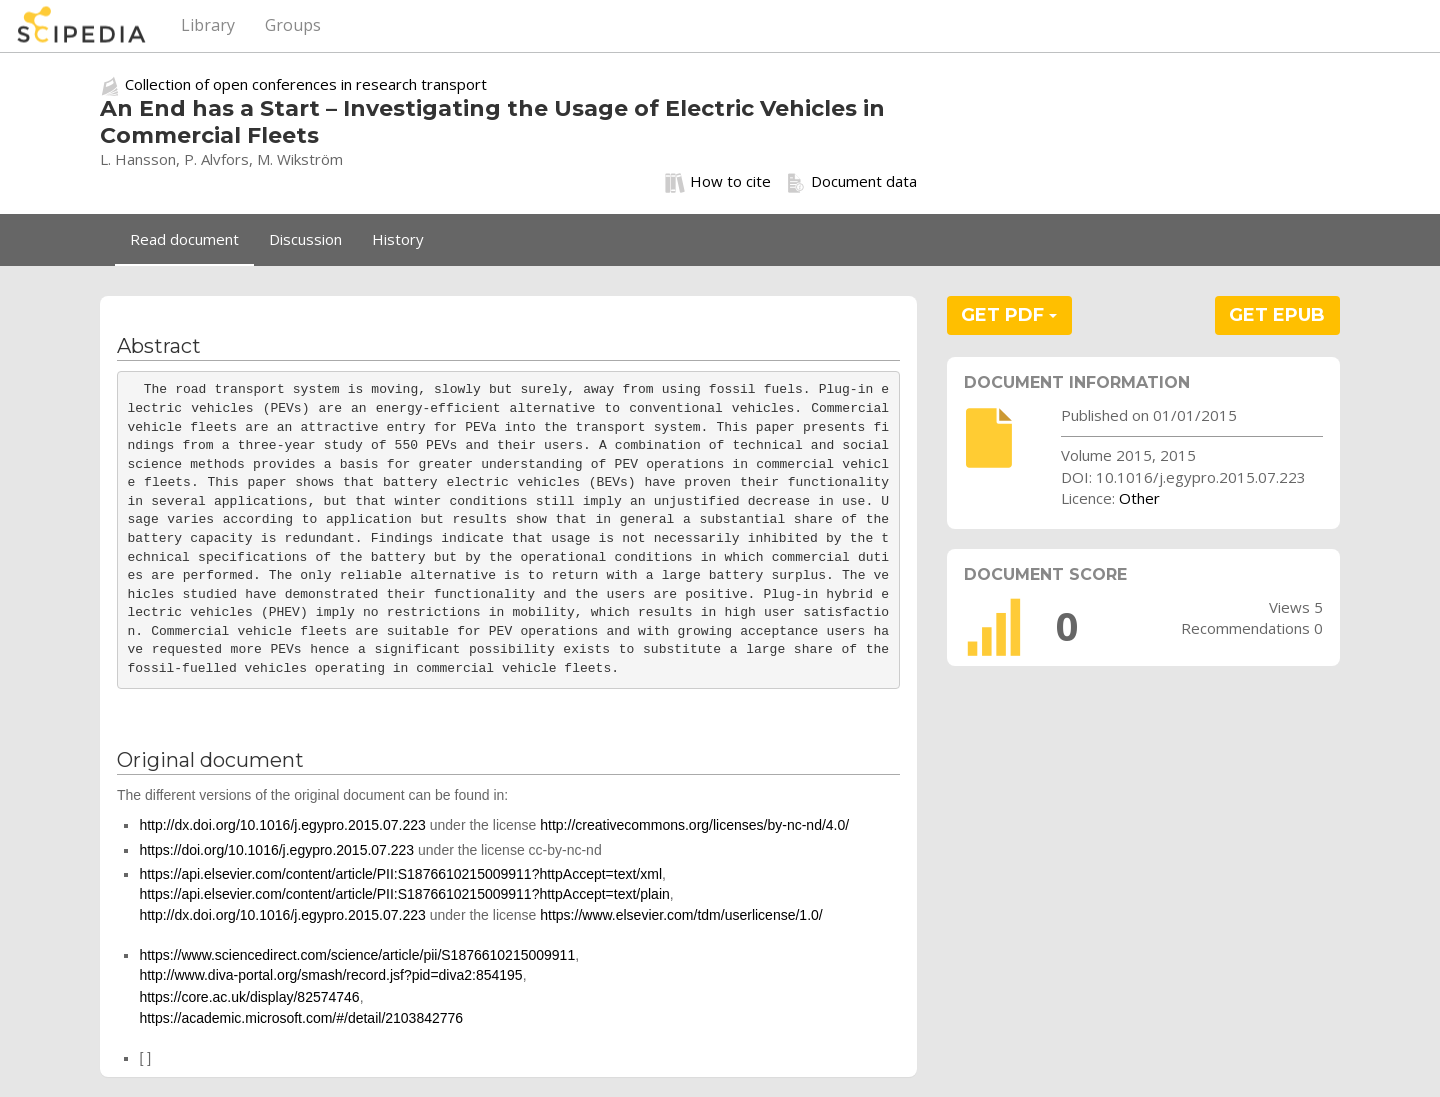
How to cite (718, 182)
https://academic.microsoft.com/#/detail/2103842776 (301, 1018)
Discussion (305, 239)
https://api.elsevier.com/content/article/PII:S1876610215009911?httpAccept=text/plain (404, 894)
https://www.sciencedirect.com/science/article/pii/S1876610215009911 (357, 955)
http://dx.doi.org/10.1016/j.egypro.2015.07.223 (282, 825)
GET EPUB (1277, 315)
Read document (184, 239)
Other (1139, 498)
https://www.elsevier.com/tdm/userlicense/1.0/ (681, 915)
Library (208, 25)
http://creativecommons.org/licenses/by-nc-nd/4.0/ (694, 825)
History (398, 239)
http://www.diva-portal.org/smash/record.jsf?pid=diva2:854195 (330, 975)
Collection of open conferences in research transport (306, 84)
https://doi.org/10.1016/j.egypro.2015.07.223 (276, 850)
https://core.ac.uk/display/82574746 (249, 997)
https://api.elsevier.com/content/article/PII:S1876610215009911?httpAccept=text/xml (400, 874)
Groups (293, 25)
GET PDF (1009, 315)
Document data (851, 182)
